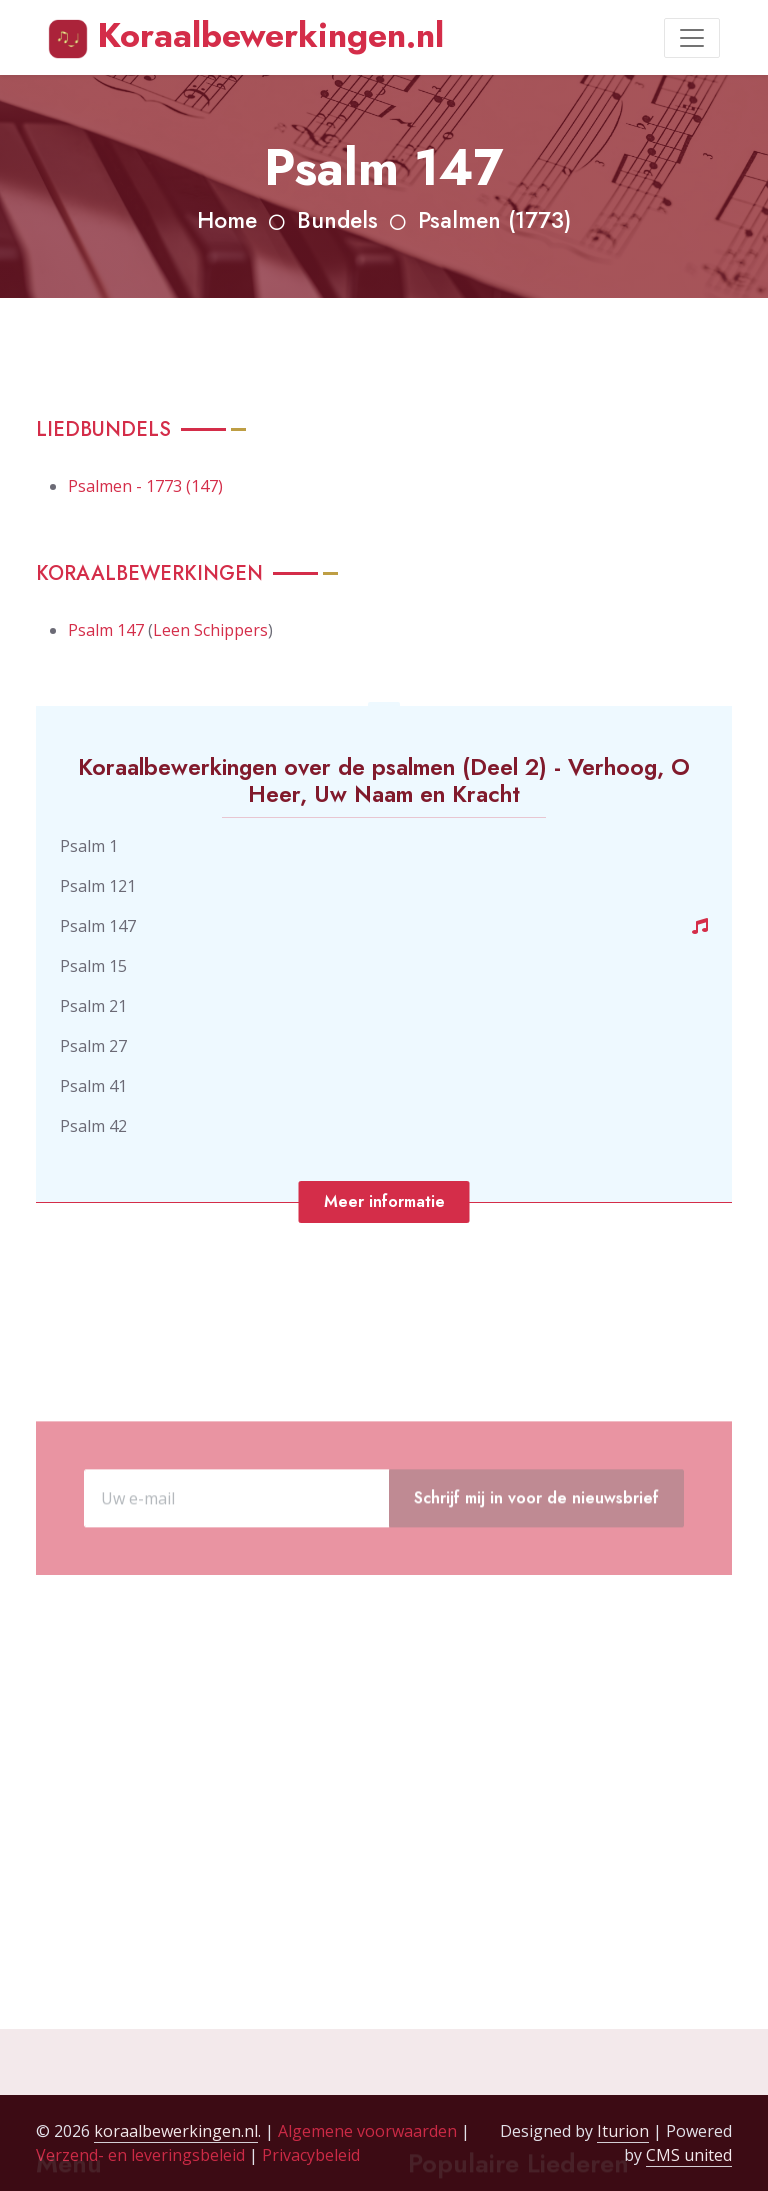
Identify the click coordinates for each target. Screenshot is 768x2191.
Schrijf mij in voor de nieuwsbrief (536, 1549)
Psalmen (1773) (494, 220)
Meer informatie (384, 1201)
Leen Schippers (210, 630)
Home (227, 220)
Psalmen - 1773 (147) (145, 486)
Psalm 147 (106, 630)
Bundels (337, 220)
